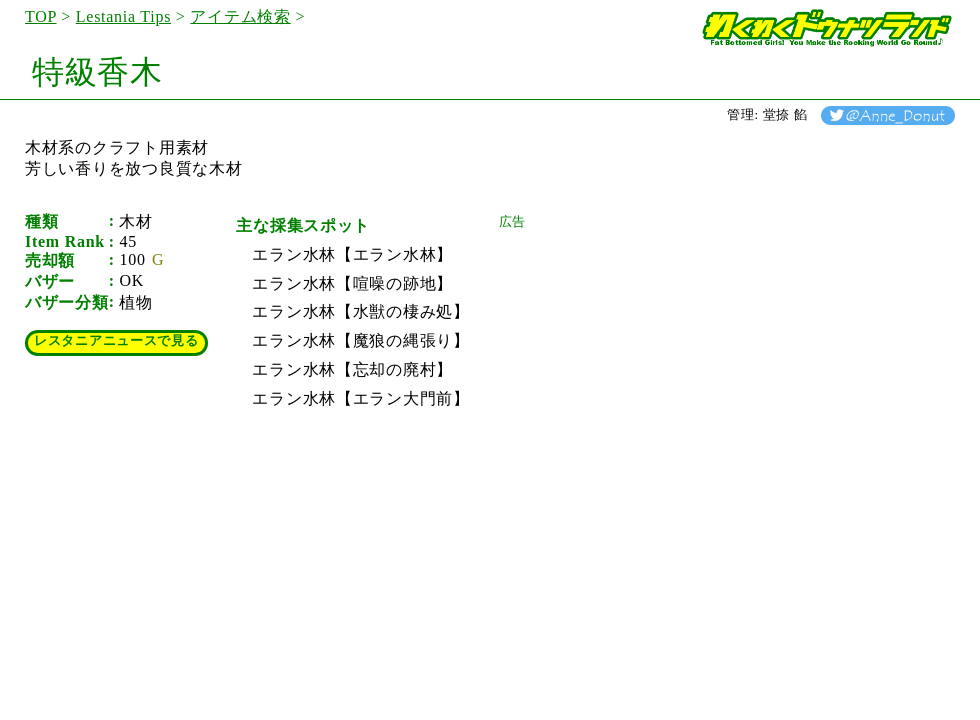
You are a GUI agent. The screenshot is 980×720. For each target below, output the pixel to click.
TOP (41, 16)
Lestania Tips (123, 16)
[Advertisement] (649, 356)
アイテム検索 (240, 16)
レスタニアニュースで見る (116, 341)
